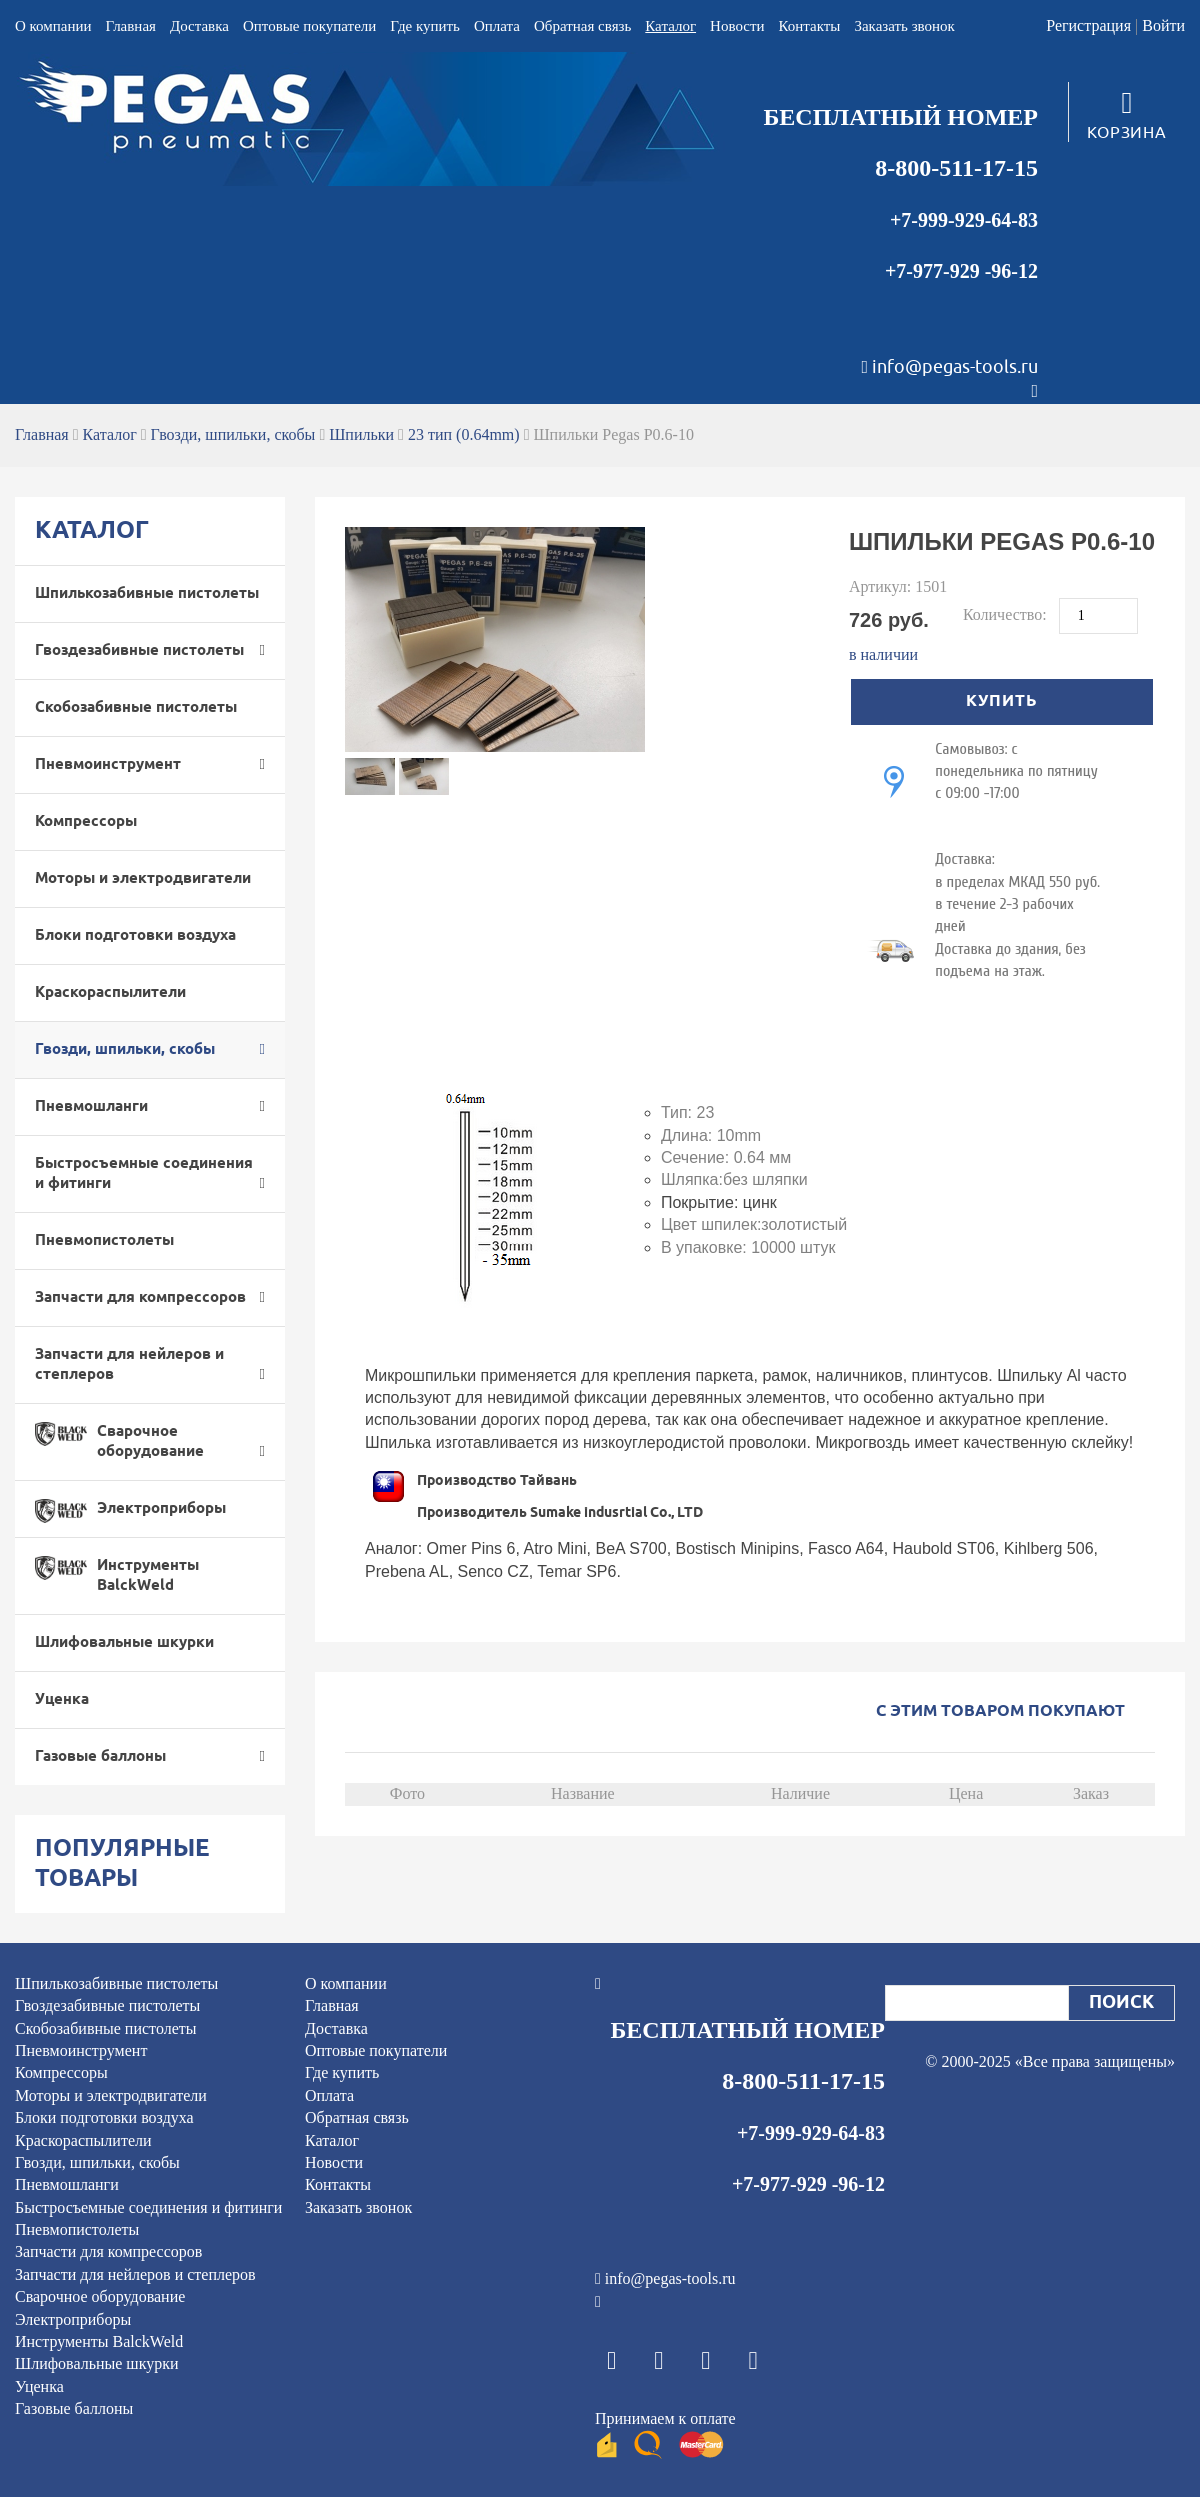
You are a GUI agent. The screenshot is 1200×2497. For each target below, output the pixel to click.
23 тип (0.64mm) (464, 434)
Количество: (1007, 614)
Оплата (497, 26)
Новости (737, 26)
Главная (131, 26)
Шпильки (361, 434)
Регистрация (1088, 25)
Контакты (810, 26)
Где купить (425, 26)
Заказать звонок (904, 26)
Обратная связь (582, 26)
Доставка (199, 26)
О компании (53, 26)
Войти (1163, 25)
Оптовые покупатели (309, 26)
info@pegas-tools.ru (955, 367)
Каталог (670, 26)
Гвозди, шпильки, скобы (233, 434)
